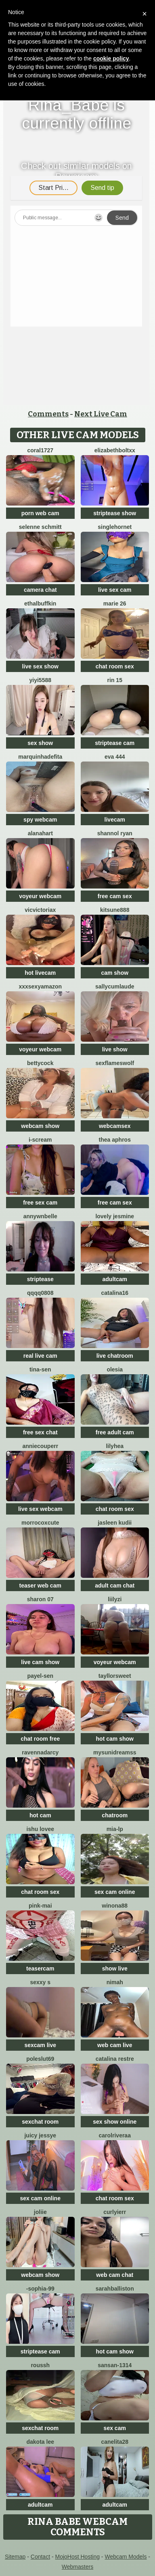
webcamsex (115, 1126)
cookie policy (111, 58)
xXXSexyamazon (40, 986)
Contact (40, 2556)
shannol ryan (114, 833)
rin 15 (114, 680)
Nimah (115, 1982)
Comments (48, 414)
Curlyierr (114, 2212)
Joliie (40, 2212)
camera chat (40, 590)
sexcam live (40, 2045)
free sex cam (40, 1202)
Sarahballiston (115, 2288)
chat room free (40, 1738)
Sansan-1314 (115, 2365)
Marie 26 (114, 603)
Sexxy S (40, 1982)
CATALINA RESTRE (115, 2059)
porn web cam (40, 513)
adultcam (115, 1279)
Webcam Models (126, 2556)
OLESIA (115, 1369)
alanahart (40, 833)
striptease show (114, 513)
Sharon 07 (40, 1599)
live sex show (40, 666)
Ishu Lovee (40, 1829)
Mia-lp (115, 1829)
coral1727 (40, 450)
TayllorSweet (114, 1676)
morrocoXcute (40, 1522)
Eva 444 (115, 756)
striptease (40, 1279)
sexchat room (40, 2121)
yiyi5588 (40, 680)
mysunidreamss (114, 1752)
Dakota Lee (40, 2442)
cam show (114, 973)
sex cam (115, 2428)
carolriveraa (115, 2135)
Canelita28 (114, 2442)
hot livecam (40, 973)
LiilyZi (114, 1599)
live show (115, 1049)
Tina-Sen (40, 1369)
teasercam (40, 1968)
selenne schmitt (40, 527)
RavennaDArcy (40, 1752)
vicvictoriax (40, 910)
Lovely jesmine (114, 1216)
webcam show (40, 1126)
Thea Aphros (115, 1139)
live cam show (40, 1662)
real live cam (40, 1356)
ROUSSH (40, 2365)
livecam (115, 819)
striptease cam (114, 743)
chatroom (115, 1815)
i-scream (40, 1139)
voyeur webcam (40, 896)
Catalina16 (114, 1293)
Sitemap (15, 2556)
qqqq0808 (40, 1293)
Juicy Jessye (40, 2135)
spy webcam (40, 819)
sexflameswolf (114, 1063)
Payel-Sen (40, 1676)
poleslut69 (40, 2059)
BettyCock (40, 1063)
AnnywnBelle (40, 1216)
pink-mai (40, 1905)
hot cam (40, 1815)
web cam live (114, 2045)
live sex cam (115, 590)
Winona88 (115, 1905)
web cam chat (114, 2275)
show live (115, 1968)
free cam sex (115, 896)
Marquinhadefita (40, 756)
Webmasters (77, 2567)
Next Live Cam (100, 414)
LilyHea (115, 1446)
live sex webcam (40, 1509)
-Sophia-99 (40, 2288)
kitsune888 (114, 910)
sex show (40, 743)
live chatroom (114, 1356)
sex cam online (114, 1892)
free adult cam (115, 1432)
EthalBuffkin (40, 603)
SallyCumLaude (114, 986)
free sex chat (40, 1432)
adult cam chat (114, 1585)
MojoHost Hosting (77, 2556)
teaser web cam (40, 1585)
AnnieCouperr (40, 1446)
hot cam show (115, 1738)
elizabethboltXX (114, 450)
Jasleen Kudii (115, 1522)
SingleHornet (115, 527)
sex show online (114, 2121)
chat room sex (115, 666)
